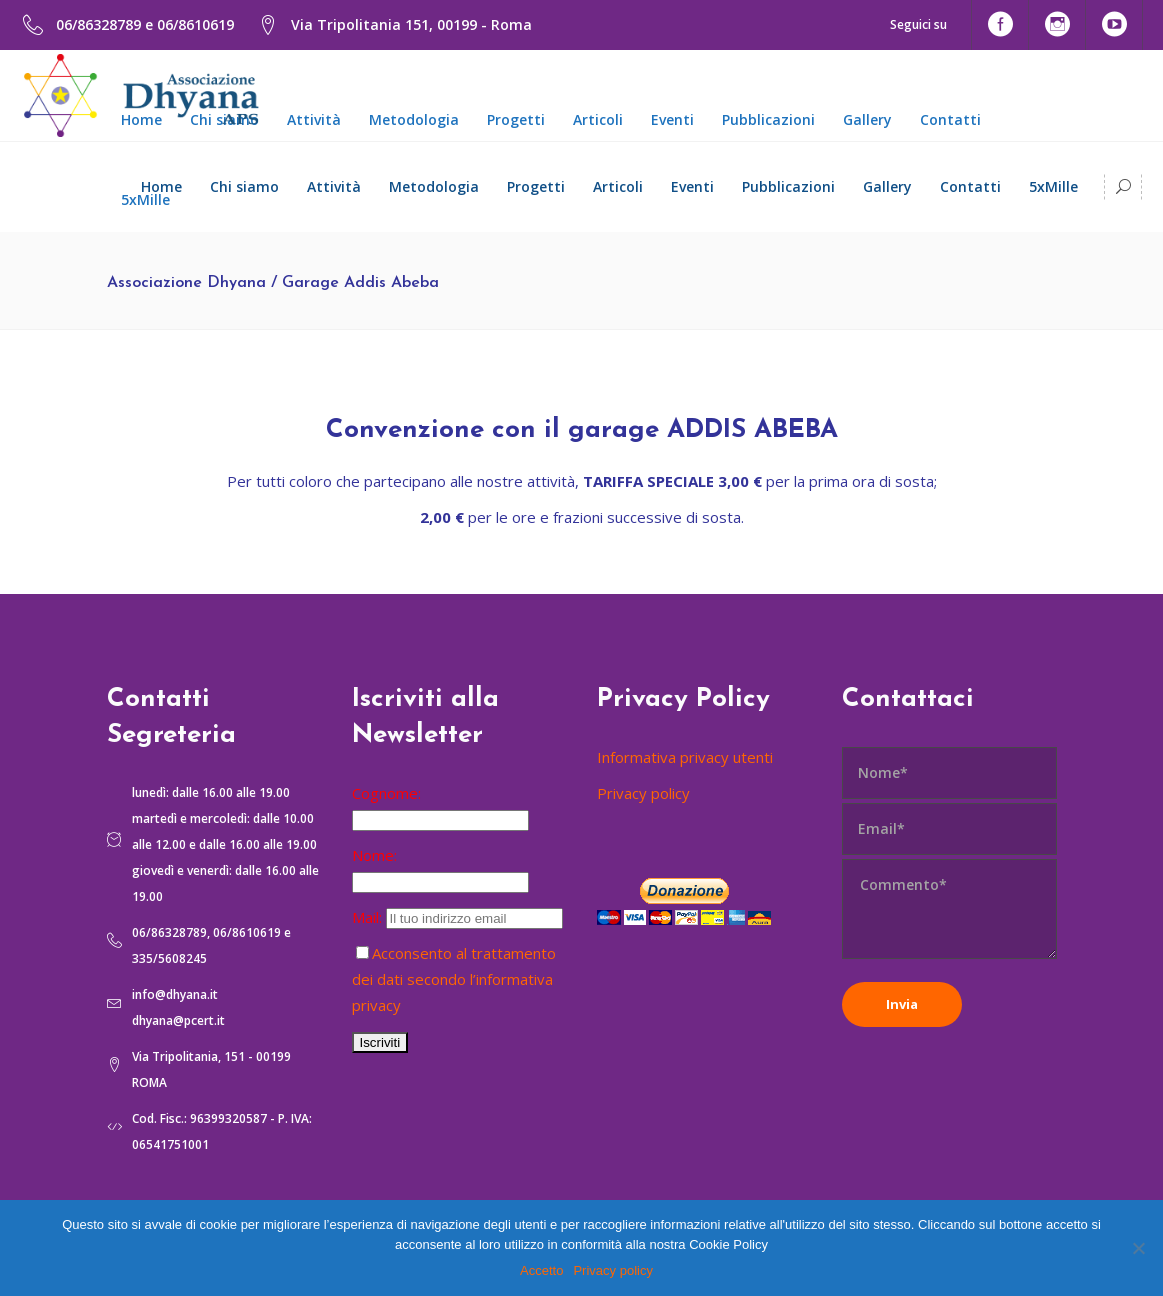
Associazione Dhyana (186, 283)
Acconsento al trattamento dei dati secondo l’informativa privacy (454, 979)
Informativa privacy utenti (685, 757)
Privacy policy (643, 793)
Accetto (541, 1270)
